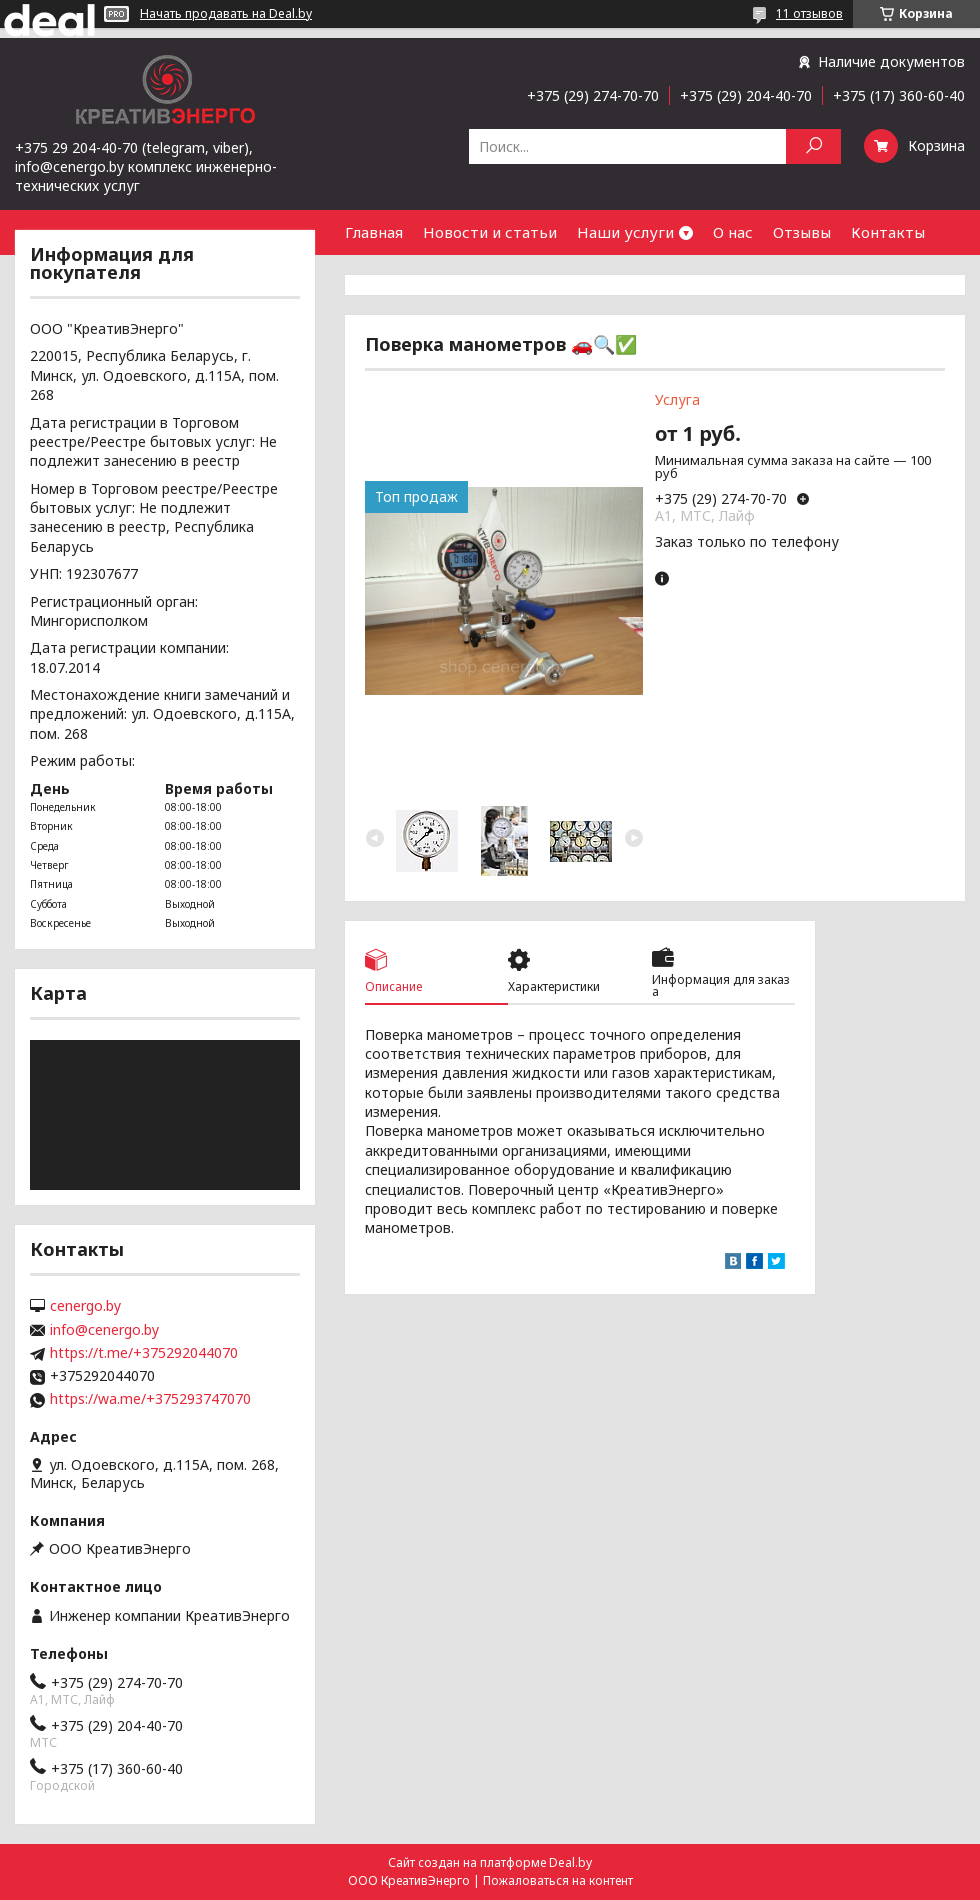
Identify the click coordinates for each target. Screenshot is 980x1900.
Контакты (888, 232)
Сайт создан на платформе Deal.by (490, 1862)
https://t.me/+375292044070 (144, 1353)
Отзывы (802, 232)
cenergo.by (85, 1306)
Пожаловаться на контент (558, 1880)
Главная (374, 232)
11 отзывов (809, 13)
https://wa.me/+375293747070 (150, 1399)
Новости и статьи (490, 232)
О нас (733, 232)
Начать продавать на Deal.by (226, 14)
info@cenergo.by (104, 1330)
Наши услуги (625, 232)
